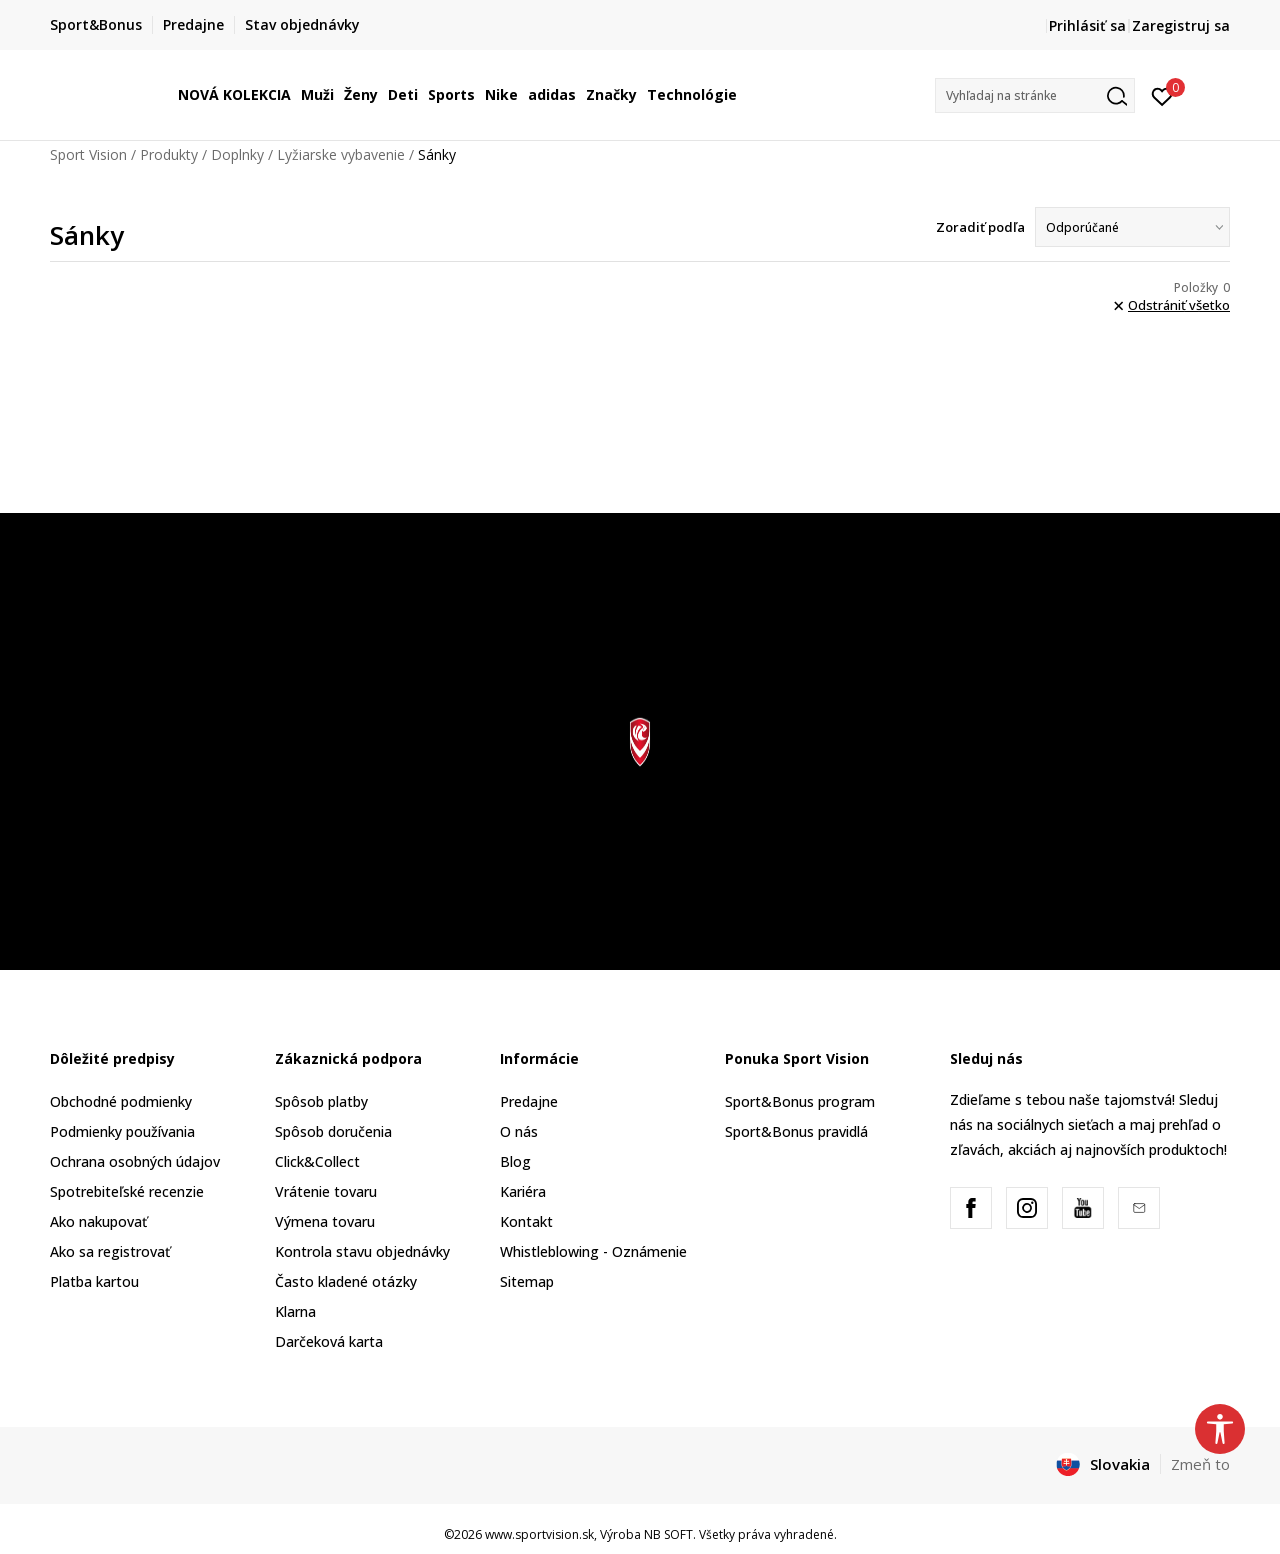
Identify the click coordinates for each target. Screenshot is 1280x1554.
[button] (1035, 95)
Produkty (169, 154)
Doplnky (237, 154)
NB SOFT (668, 1534)
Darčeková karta (329, 1341)
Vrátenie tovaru (326, 1191)
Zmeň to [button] (1200, 1464)
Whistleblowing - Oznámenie (593, 1251)
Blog (515, 1161)
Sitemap (527, 1281)
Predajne (529, 1101)
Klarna (295, 1311)
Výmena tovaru (325, 1221)
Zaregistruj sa (1181, 25)
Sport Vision (88, 154)
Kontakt (526, 1221)
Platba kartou (94, 1281)
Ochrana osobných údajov (135, 1161)
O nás (519, 1131)
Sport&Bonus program (800, 1101)
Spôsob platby (321, 1101)
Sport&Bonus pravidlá (796, 1131)
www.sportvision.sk (539, 1534)
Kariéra (523, 1191)
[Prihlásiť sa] (1162, 95)
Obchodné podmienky (121, 1101)
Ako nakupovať (98, 1221)
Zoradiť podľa (980, 227)
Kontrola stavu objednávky (362, 1251)
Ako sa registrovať (110, 1251)
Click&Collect (317, 1161)
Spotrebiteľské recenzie (127, 1191)
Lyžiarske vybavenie (341, 154)
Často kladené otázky (346, 1281)
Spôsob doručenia (333, 1131)
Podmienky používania (122, 1131)
